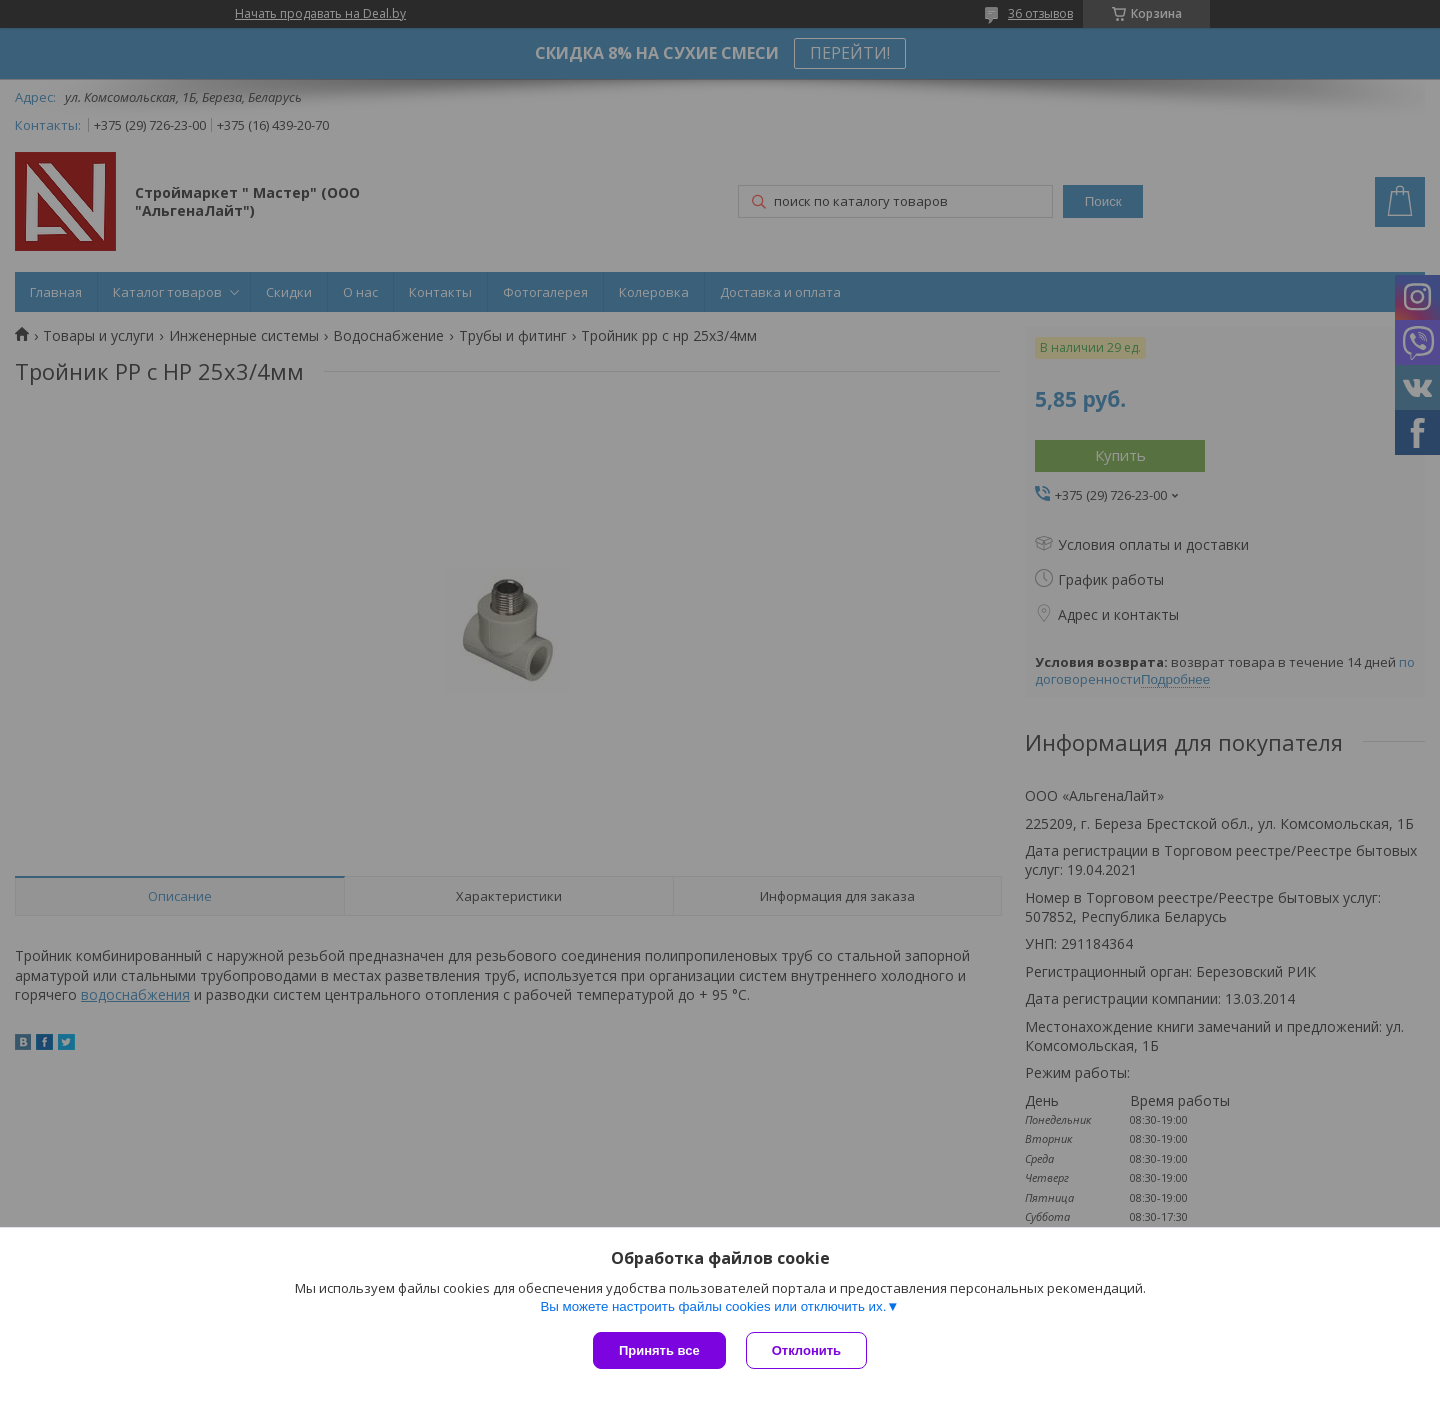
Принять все (659, 1350)
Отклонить (806, 1350)
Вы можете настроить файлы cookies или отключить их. (713, 1306)
